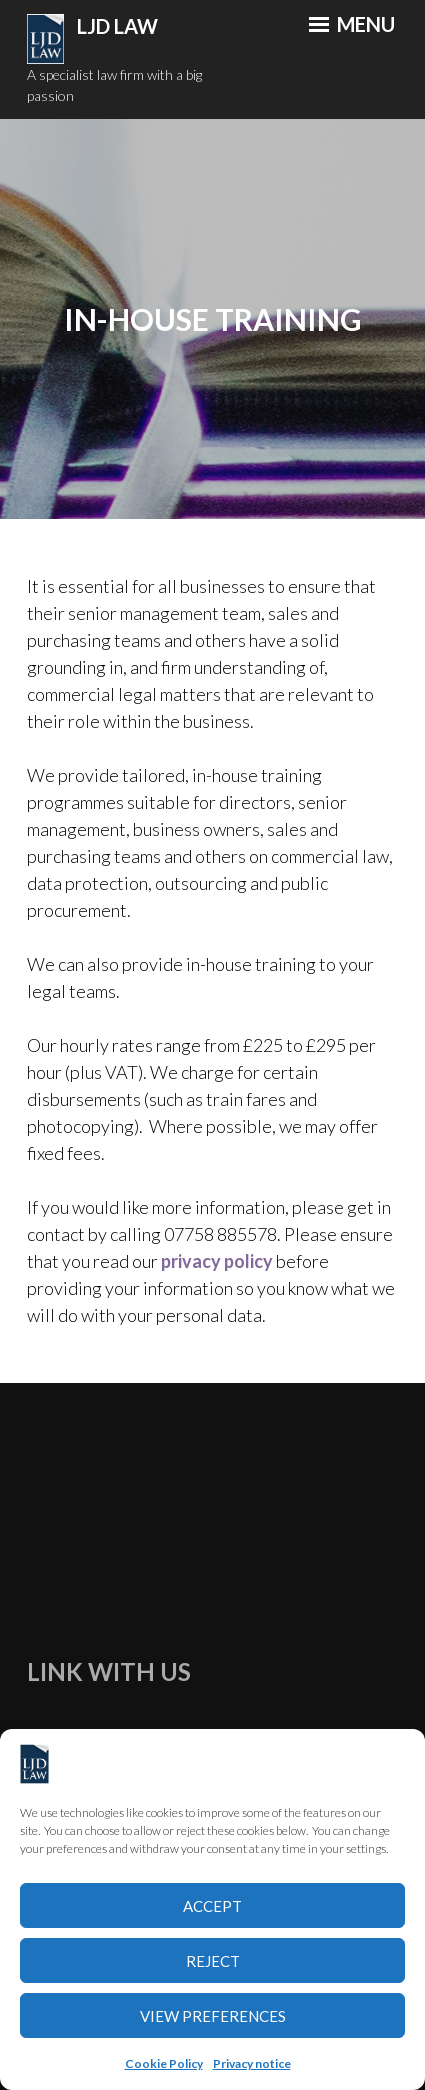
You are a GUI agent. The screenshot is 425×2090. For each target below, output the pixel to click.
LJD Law (117, 26)
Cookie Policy (164, 2063)
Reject (213, 1961)
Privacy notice (252, 2063)
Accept (212, 1906)
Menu (352, 24)
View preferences (213, 2016)
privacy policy (217, 1261)
